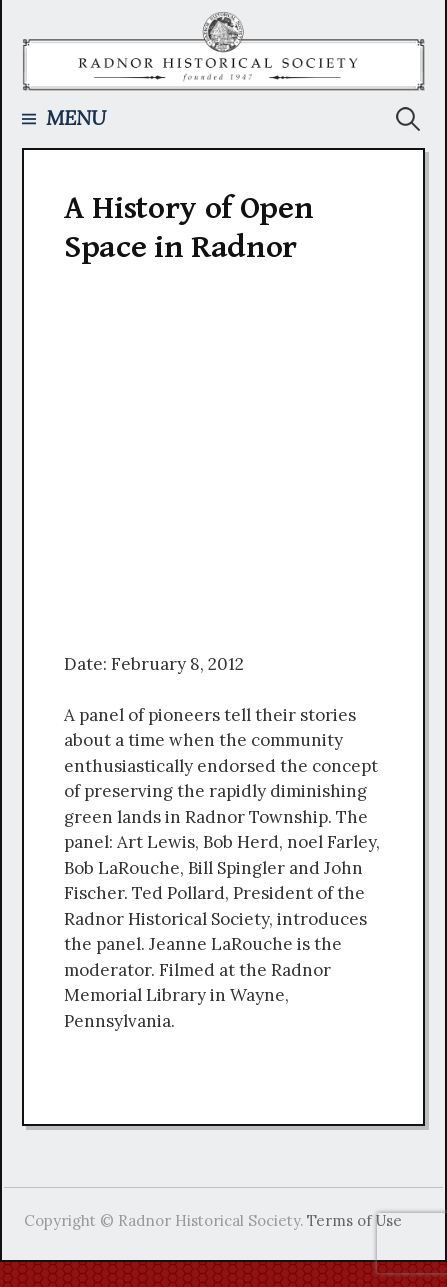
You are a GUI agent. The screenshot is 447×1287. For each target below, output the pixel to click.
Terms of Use (354, 1220)
